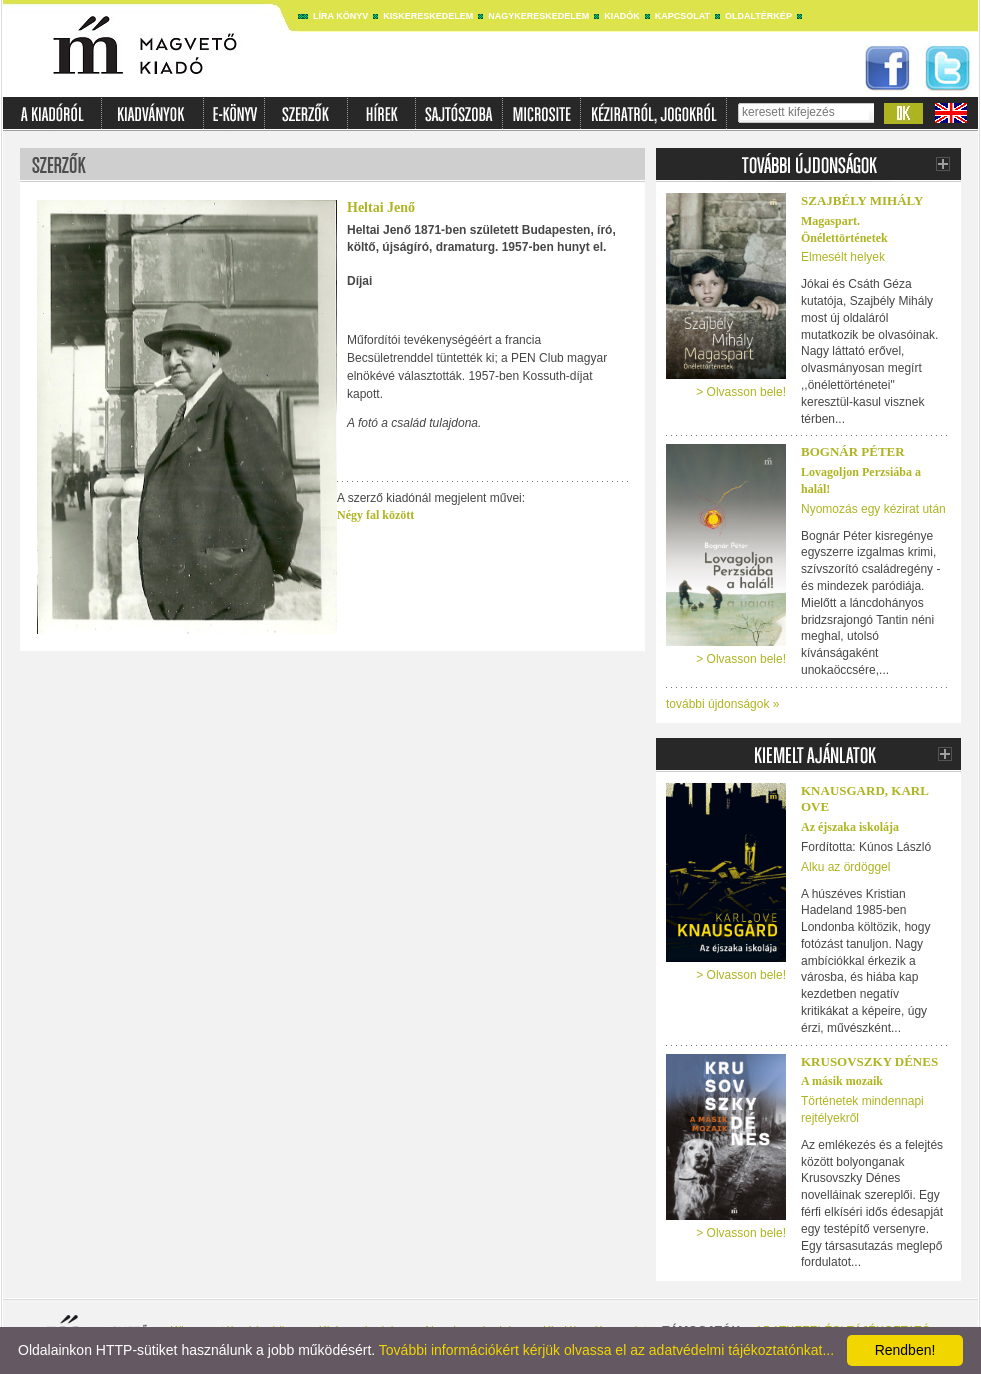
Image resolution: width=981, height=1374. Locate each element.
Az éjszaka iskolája (850, 827)
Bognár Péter (853, 451)
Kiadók (622, 16)
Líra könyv (340, 16)
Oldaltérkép (758, 16)
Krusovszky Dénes (869, 1061)
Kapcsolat (682, 16)
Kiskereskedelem (428, 16)
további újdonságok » (722, 704)
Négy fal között (375, 515)
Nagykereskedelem (538, 16)
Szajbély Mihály (862, 200)
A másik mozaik (842, 1081)
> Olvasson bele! (741, 392)
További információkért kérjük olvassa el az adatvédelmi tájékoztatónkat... (606, 1350)
